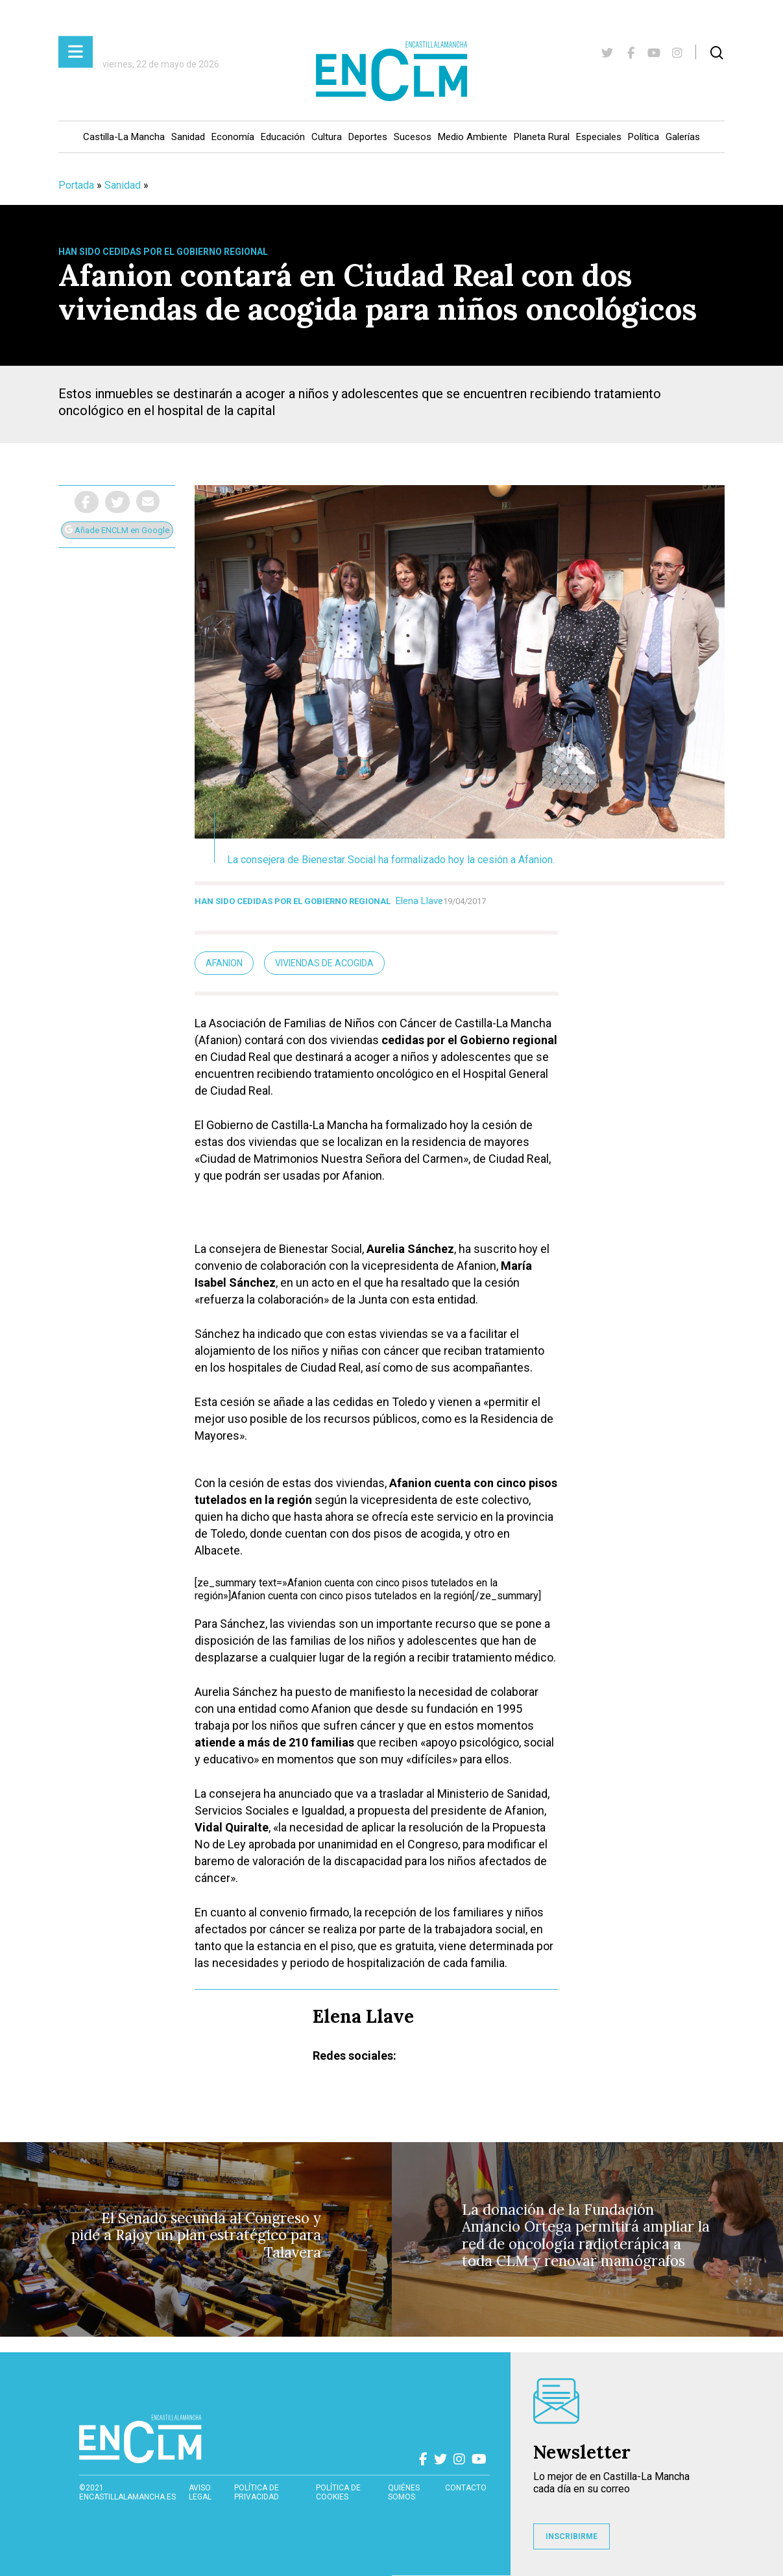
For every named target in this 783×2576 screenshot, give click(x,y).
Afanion (224, 963)
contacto (466, 2487)
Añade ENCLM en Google (117, 530)
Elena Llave (419, 901)
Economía (232, 137)
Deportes (367, 137)
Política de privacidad (256, 2492)
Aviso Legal (200, 2492)
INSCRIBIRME (571, 2536)
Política (643, 137)
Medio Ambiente (472, 137)
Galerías (683, 137)
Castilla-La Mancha (124, 137)
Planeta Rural (542, 137)
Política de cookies (338, 2492)
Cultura (326, 137)
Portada (76, 185)
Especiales (598, 137)
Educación (283, 137)
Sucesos (412, 137)
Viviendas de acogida (324, 963)
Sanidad (188, 137)
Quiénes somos (404, 2492)
